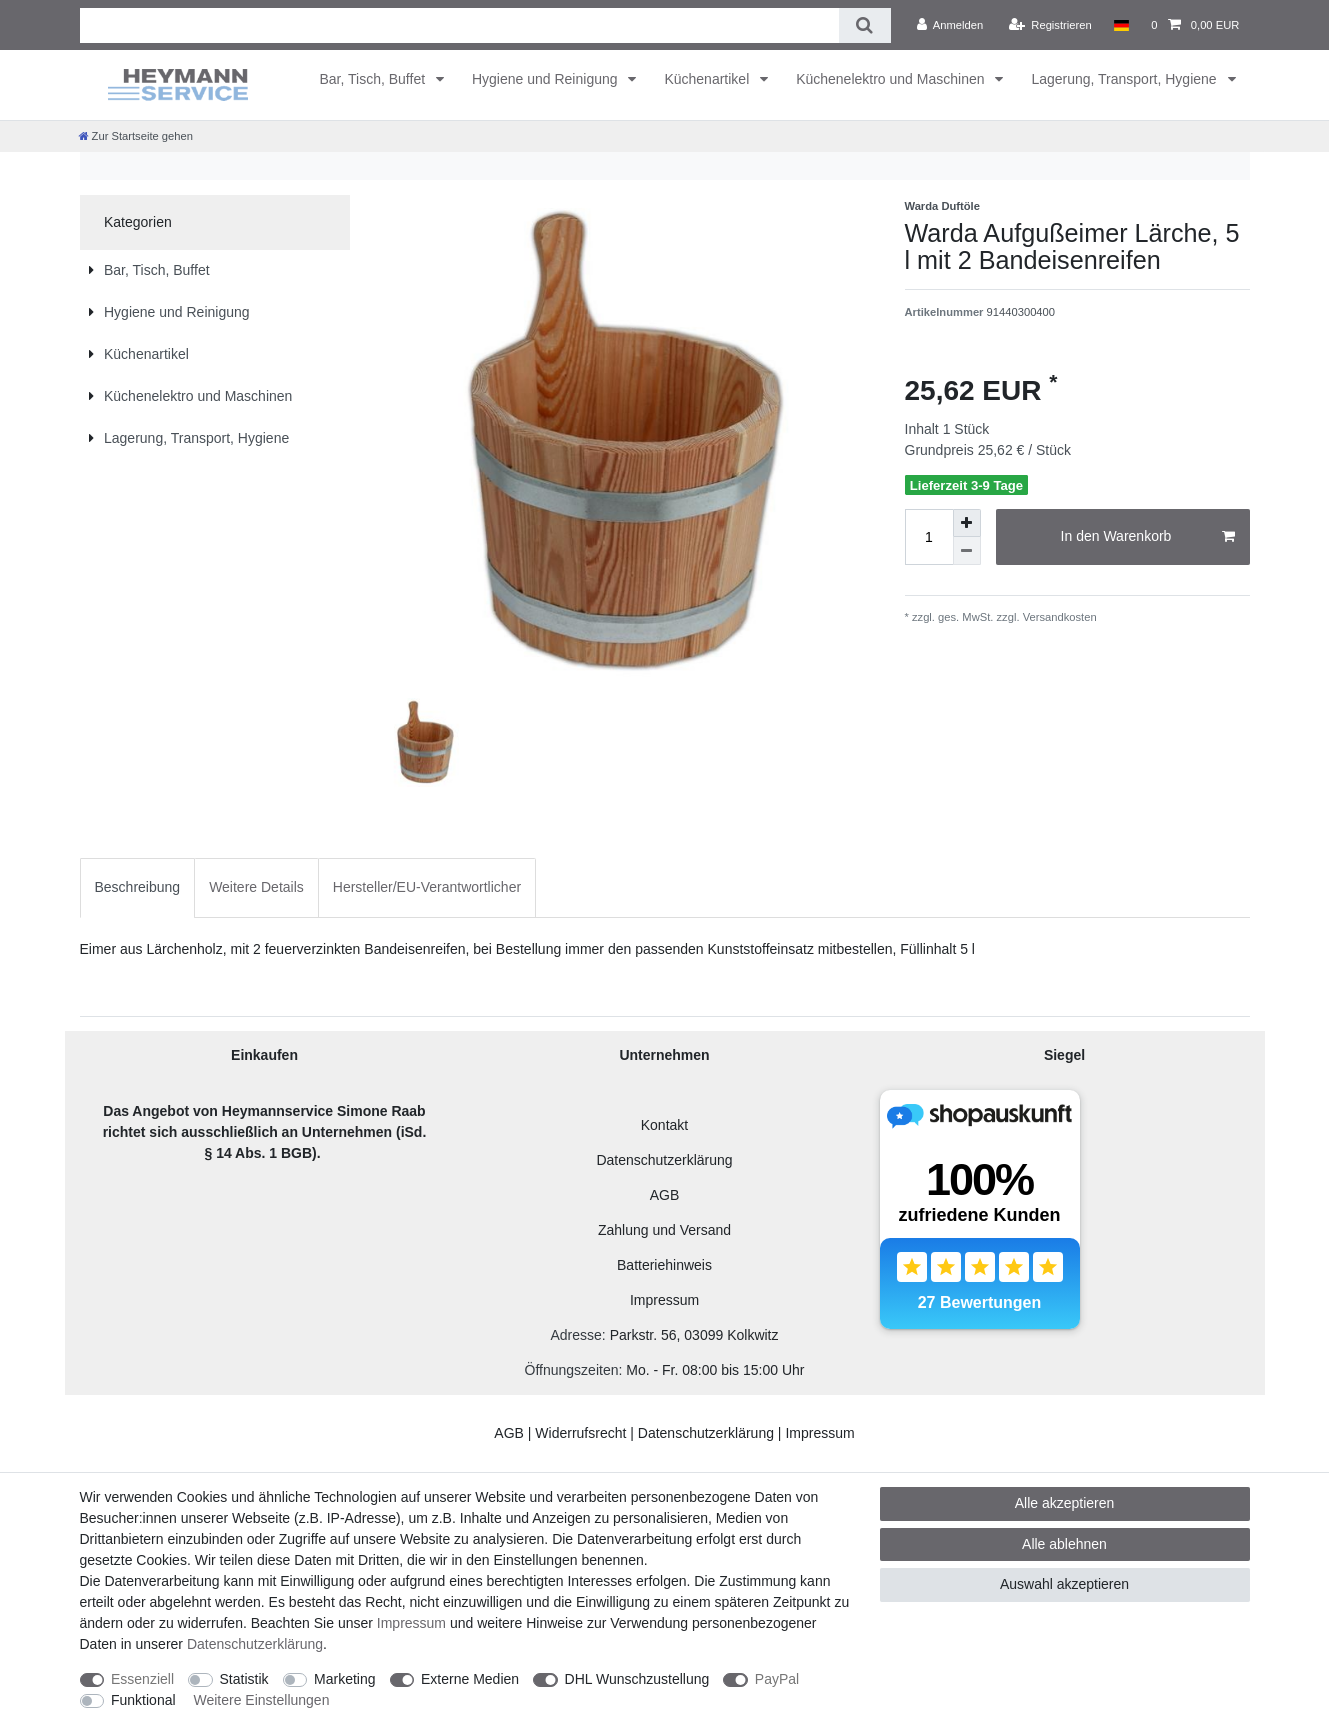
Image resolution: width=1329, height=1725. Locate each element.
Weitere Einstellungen (261, 1700)
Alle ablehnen (1064, 1544)
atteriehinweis (669, 1265)
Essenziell (142, 1679)
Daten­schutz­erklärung (255, 1644)
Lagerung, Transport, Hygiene (1125, 79)
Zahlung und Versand (664, 1230)
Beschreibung (138, 887)
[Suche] (864, 25)
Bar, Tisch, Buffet (374, 79)
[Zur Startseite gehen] (136, 136)
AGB (665, 1195)
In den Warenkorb (1148, 537)
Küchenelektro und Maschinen (892, 79)
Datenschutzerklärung (664, 1160)
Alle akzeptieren (1065, 1503)
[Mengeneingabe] (929, 537)
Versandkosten (1058, 617)
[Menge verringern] (967, 551)
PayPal (777, 1679)
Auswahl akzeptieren (1064, 1584)
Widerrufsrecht (580, 1433)
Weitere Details (256, 887)
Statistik (244, 1679)
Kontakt (664, 1125)
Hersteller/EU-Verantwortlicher (427, 887)
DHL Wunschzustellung (637, 1679)
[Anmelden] (950, 25)
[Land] (1121, 25)
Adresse (575, 1335)
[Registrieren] (1050, 25)
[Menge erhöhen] (967, 523)
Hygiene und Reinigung (546, 79)
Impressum (664, 1300)
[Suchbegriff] (460, 25)
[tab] (138, 887)
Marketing (344, 1679)
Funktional (143, 1700)
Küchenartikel (708, 79)
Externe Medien (470, 1679)
